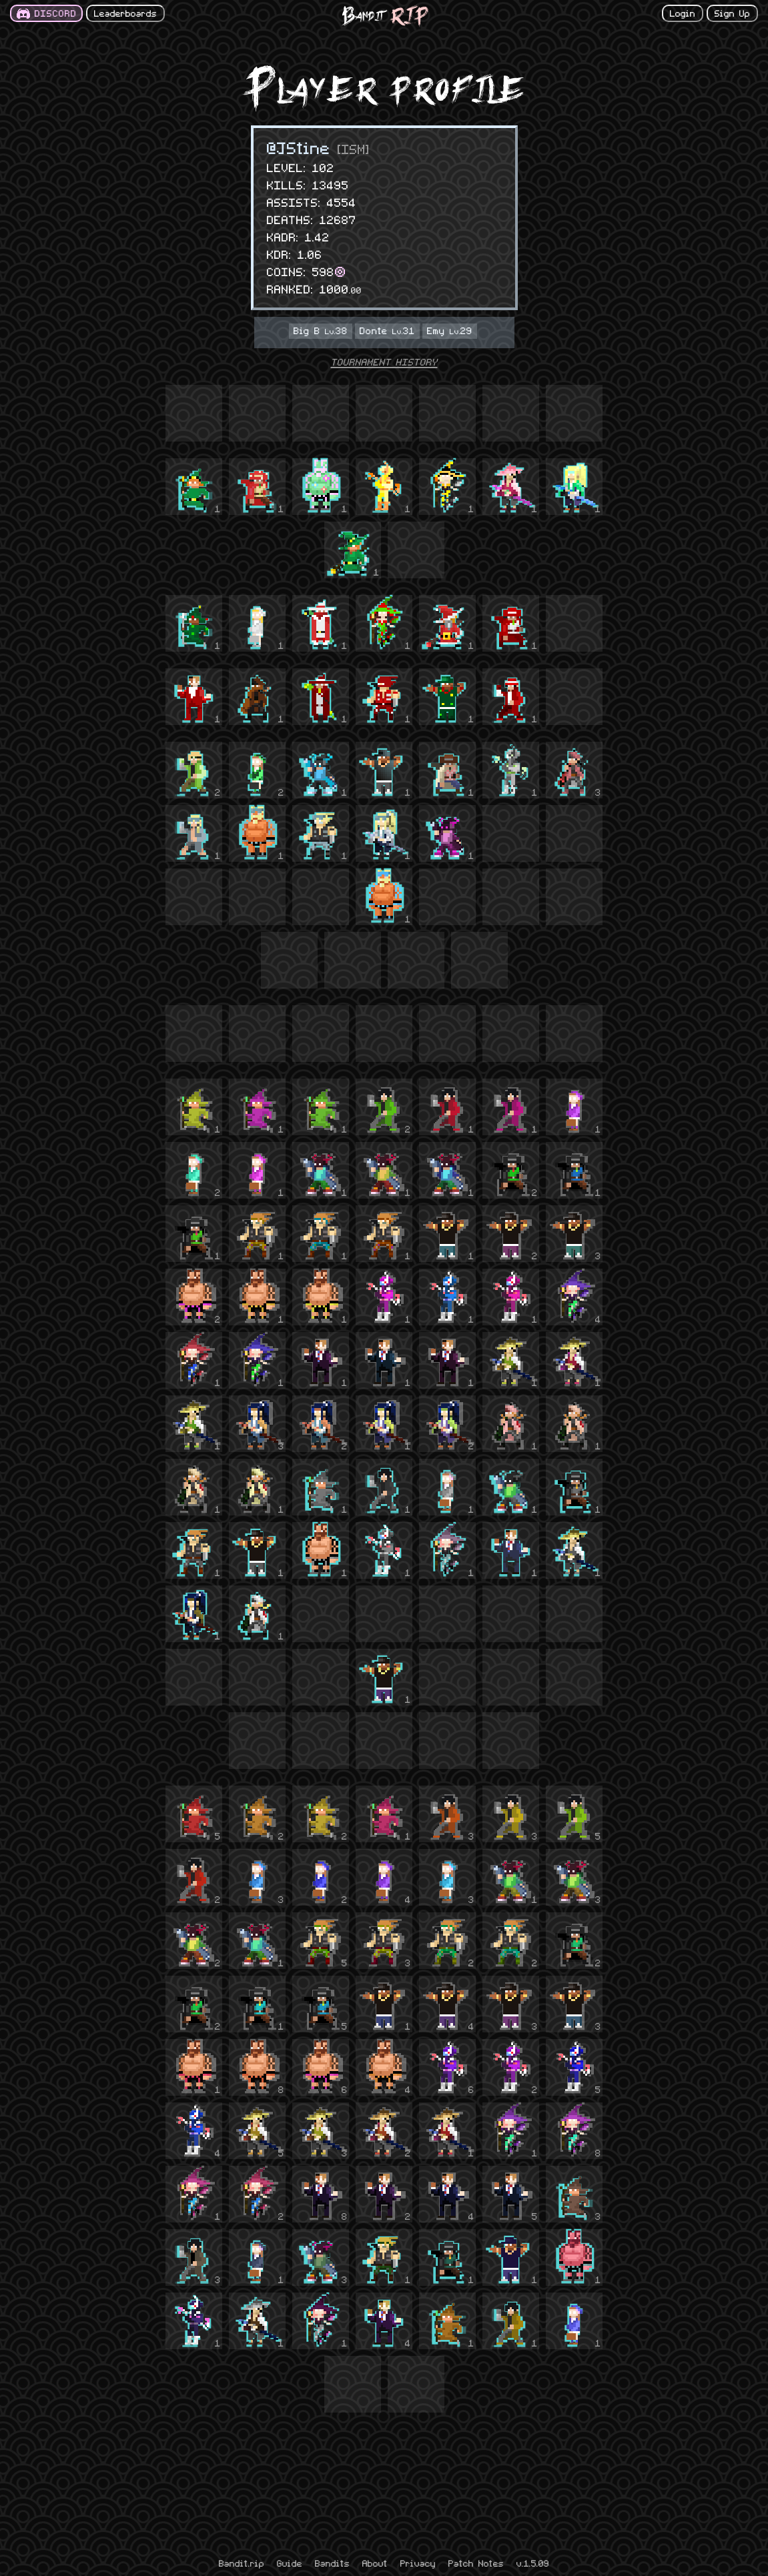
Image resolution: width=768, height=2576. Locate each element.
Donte (387, 330)
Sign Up (732, 13)
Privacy (418, 2563)
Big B (321, 330)
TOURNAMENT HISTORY (384, 362)
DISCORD (56, 13)
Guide (289, 2563)
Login (682, 13)
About (375, 2563)
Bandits (332, 2563)
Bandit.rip (241, 2563)
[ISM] (354, 148)
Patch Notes (476, 2563)
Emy (449, 330)
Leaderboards (125, 13)
